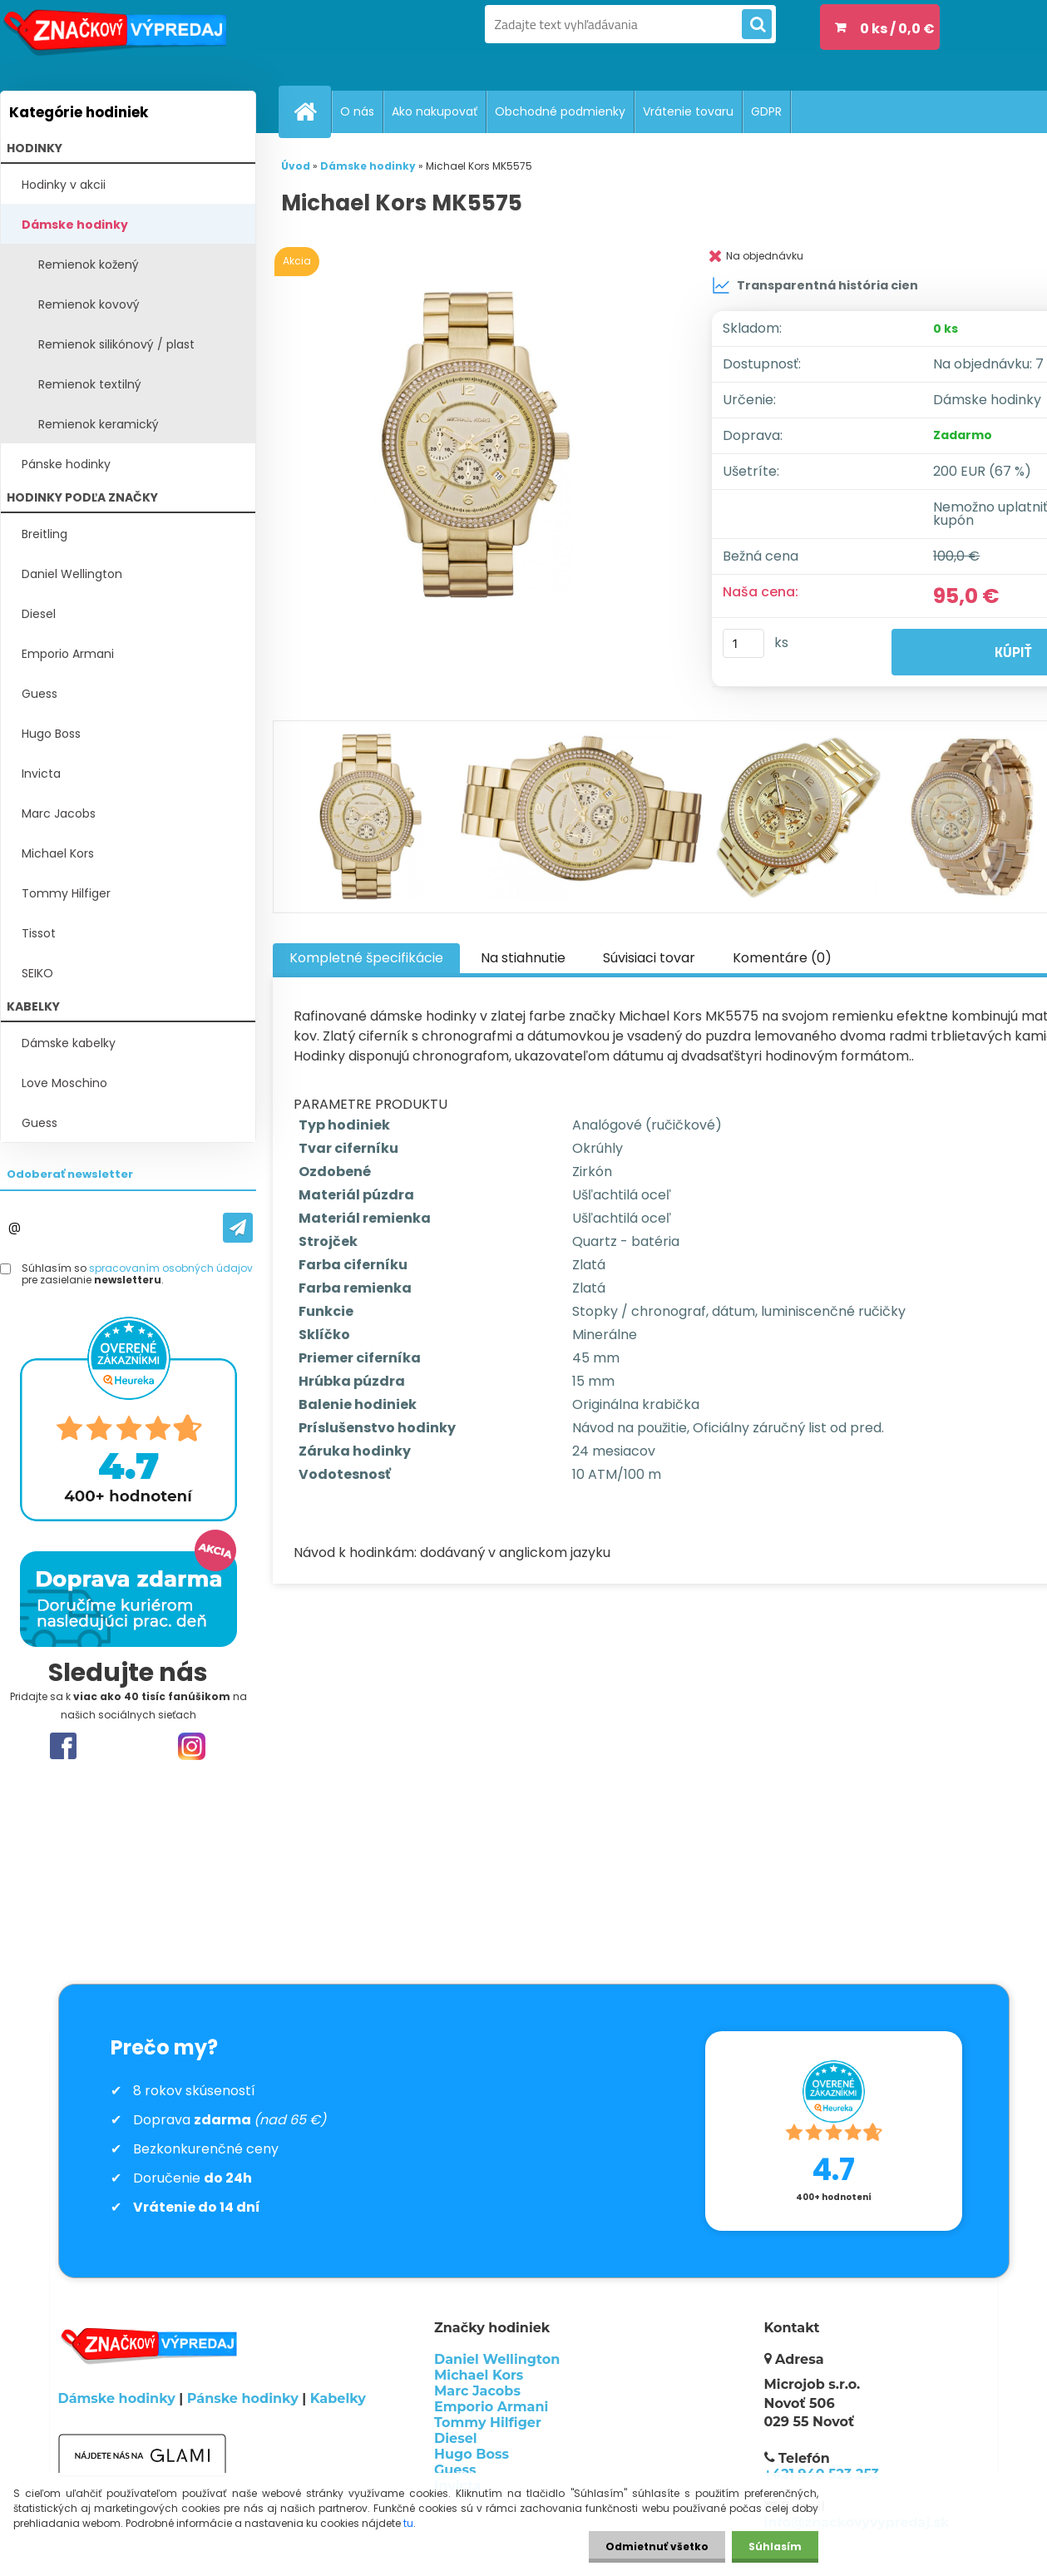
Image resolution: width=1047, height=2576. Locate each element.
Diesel (39, 614)
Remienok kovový (89, 304)
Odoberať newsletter (70, 1174)
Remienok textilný (89, 384)
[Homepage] (312, 111)
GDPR (766, 111)
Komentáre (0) (782, 957)
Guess (39, 693)
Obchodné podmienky (560, 111)
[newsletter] (238, 1228)
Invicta (41, 773)
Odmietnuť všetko (657, 2546)
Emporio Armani (68, 653)
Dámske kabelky (69, 1043)
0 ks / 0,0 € (897, 28)
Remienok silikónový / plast (116, 344)
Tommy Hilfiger (66, 893)
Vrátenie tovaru (688, 111)
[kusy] (743, 643)
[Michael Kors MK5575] (476, 445)
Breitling (44, 534)
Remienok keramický (98, 424)
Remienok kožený (88, 264)
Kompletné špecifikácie (366, 957)
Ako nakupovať (434, 111)
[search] (757, 25)
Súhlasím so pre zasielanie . (137, 1275)
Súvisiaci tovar (649, 957)
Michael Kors (58, 853)
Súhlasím (775, 2546)
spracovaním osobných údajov (171, 1268)
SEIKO (37, 973)
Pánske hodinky (66, 464)
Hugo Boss (51, 733)
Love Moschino (64, 1083)
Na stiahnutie (523, 957)
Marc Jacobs (59, 813)
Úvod (295, 166)
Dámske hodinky (75, 224)
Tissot (39, 933)
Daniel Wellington (72, 574)
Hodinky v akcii (64, 184)
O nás (357, 111)
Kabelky (338, 2398)
